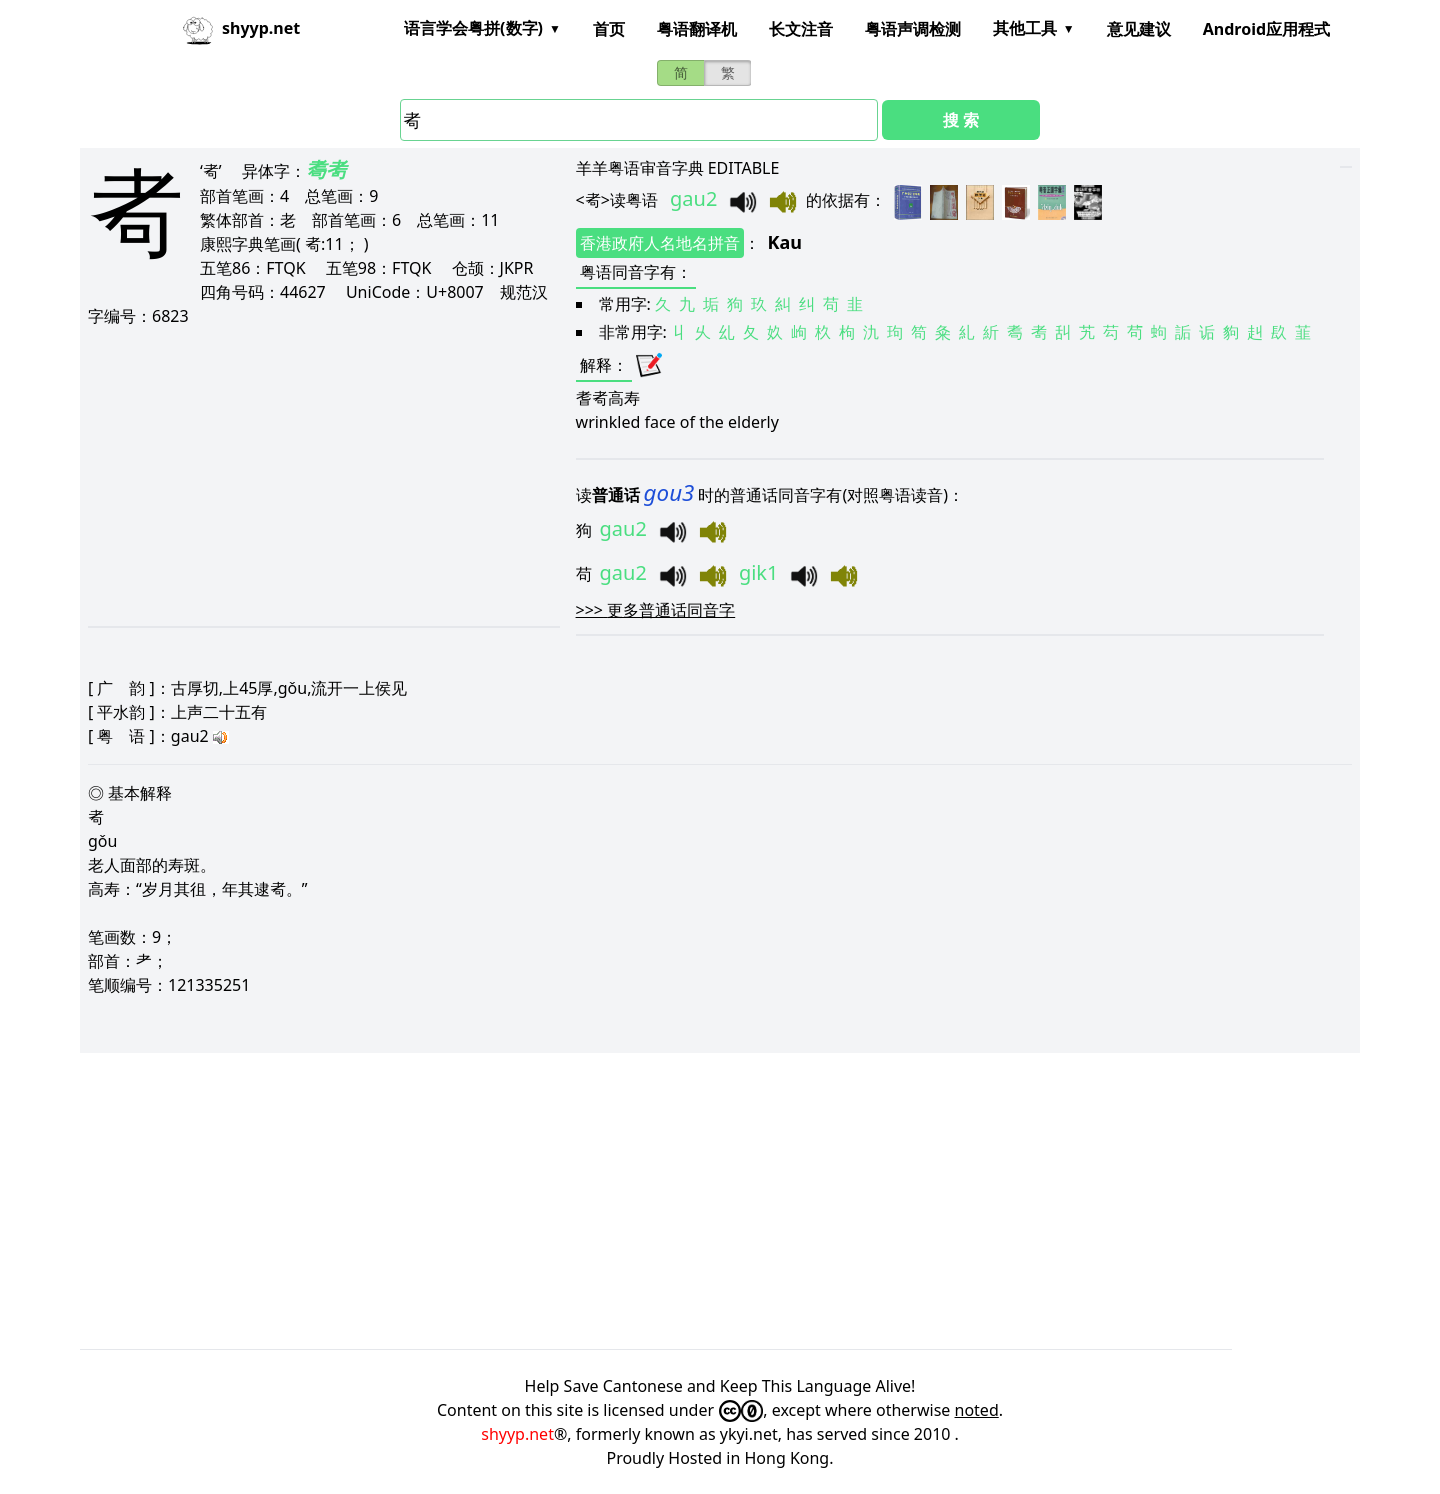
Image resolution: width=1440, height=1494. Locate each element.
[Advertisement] (319, 476)
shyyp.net (517, 1434)
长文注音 (801, 29)
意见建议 (1139, 29)
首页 (609, 29)
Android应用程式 (1266, 29)
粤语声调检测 (913, 29)
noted (977, 1410)
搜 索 (961, 120)
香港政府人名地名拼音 (660, 243)
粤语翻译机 (697, 29)
